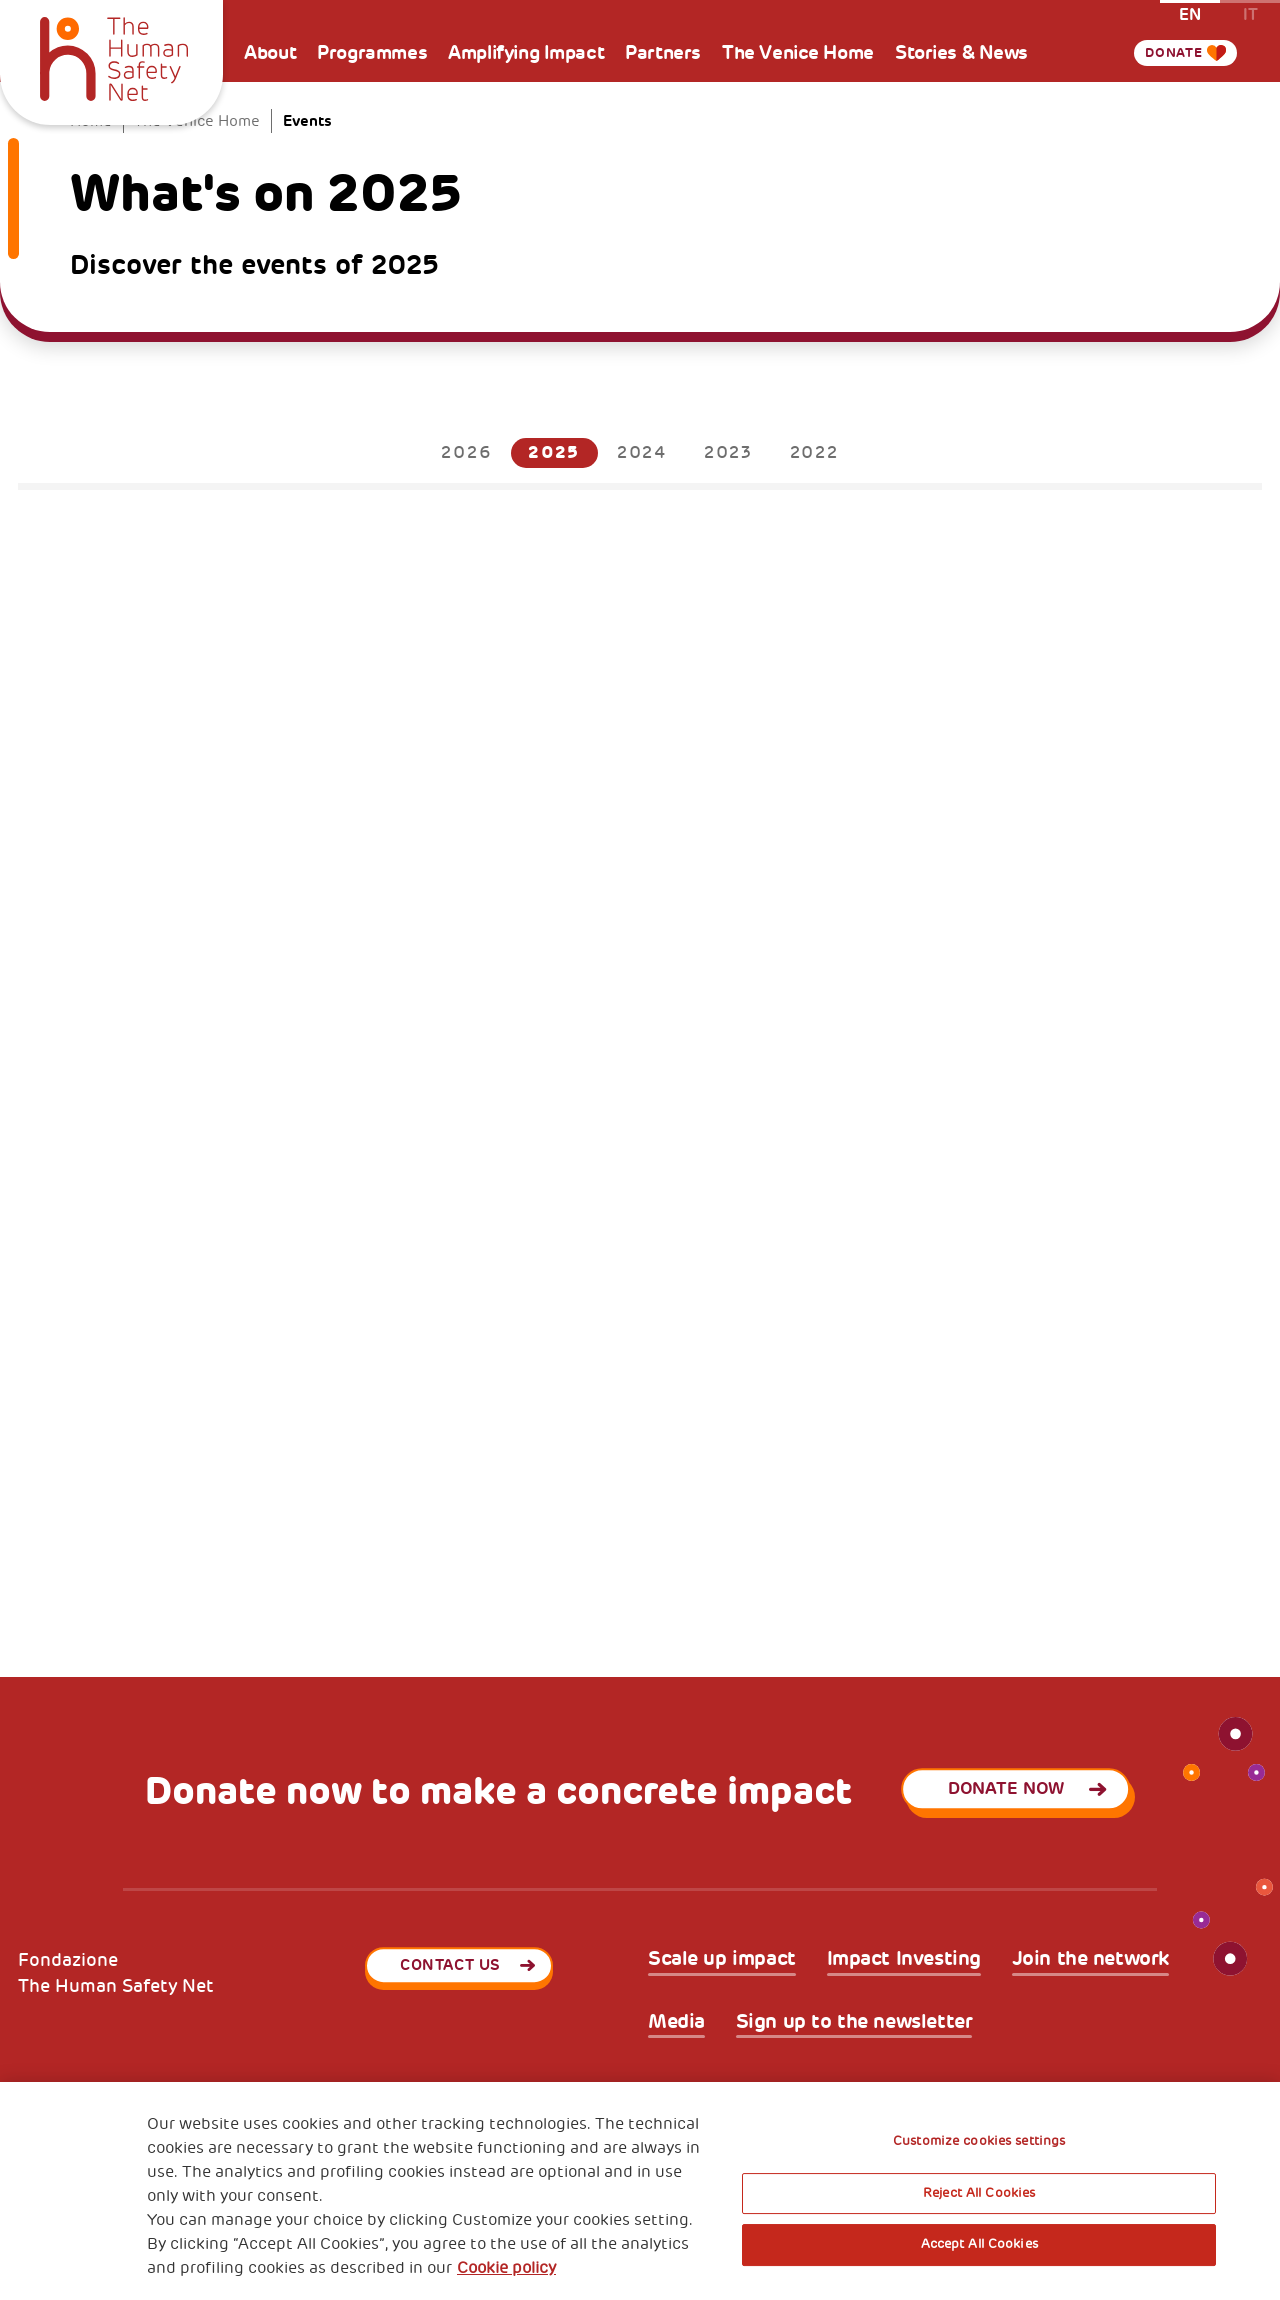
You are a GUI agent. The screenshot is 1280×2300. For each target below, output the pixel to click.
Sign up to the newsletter (854, 2022)
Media (676, 2022)
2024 (642, 452)
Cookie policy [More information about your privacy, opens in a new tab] (506, 2268)
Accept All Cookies (979, 2244)
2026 (466, 452)
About (270, 52)
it (1250, 13)
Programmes (372, 52)
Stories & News (961, 52)
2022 (814, 452)
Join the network (1090, 1959)
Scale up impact (722, 1959)
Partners (663, 52)
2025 (554, 452)
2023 (728, 452)
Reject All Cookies (979, 2193)
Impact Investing (904, 1959)
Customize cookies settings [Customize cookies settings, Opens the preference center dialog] (979, 2141)
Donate (1166, 53)
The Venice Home (798, 52)
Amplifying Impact (526, 52)
